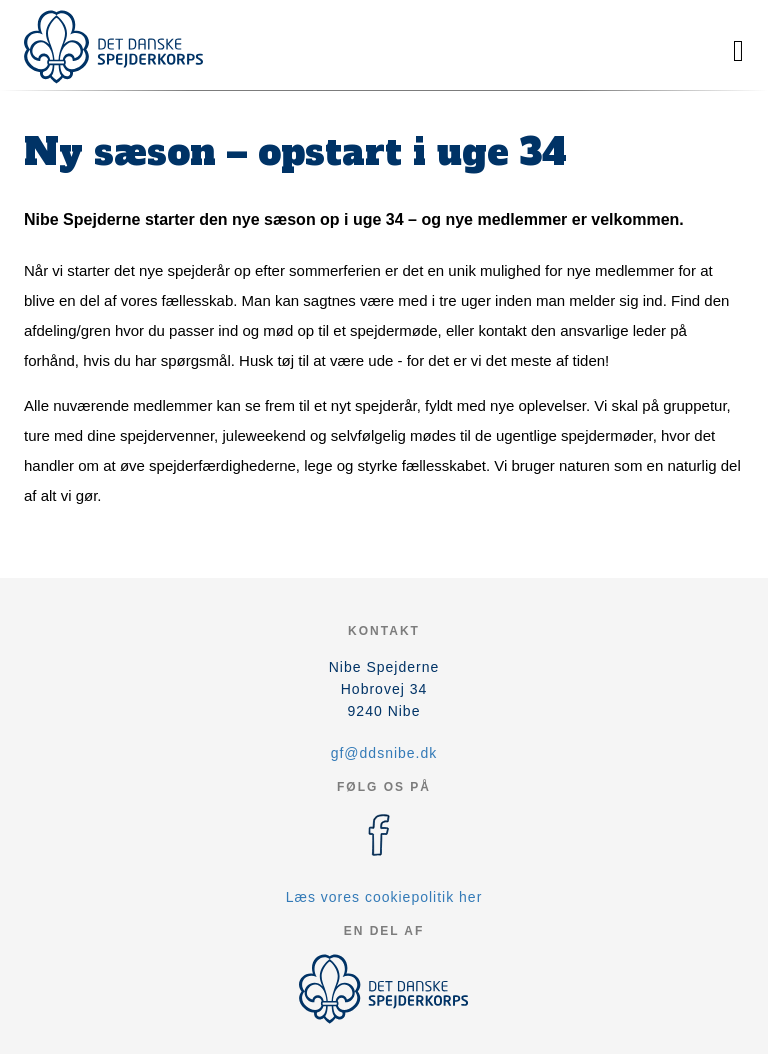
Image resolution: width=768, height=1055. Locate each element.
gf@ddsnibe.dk (384, 753)
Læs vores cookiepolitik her (384, 897)
